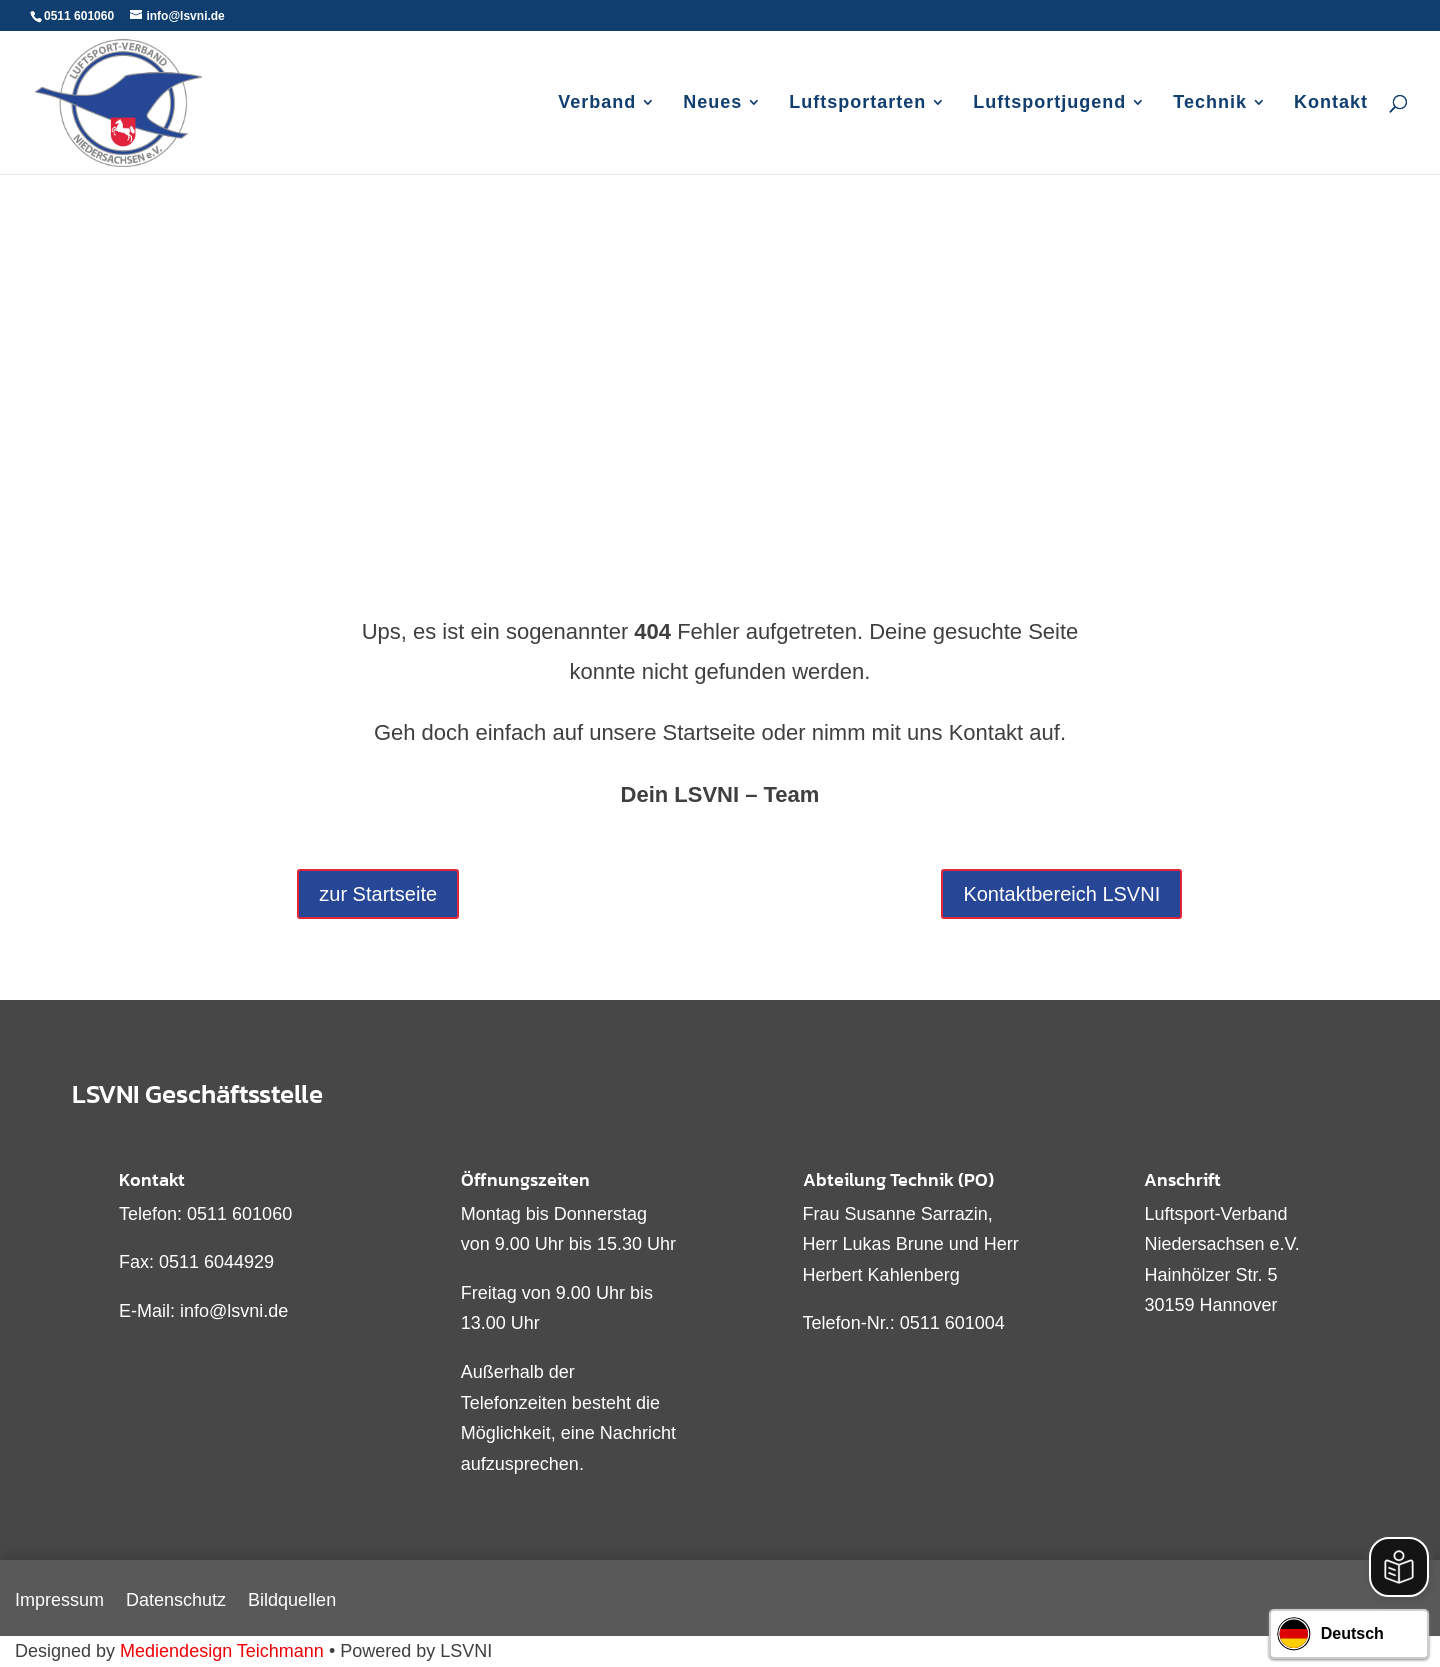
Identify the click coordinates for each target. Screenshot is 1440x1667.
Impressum (59, 1601)
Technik (1210, 103)
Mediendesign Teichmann (222, 1651)
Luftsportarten (857, 103)
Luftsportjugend (1049, 103)
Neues (712, 103)
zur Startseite (378, 894)
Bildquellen (292, 1601)
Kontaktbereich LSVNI (1061, 894)
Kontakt (1331, 103)
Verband (597, 103)
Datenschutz (176, 1601)
